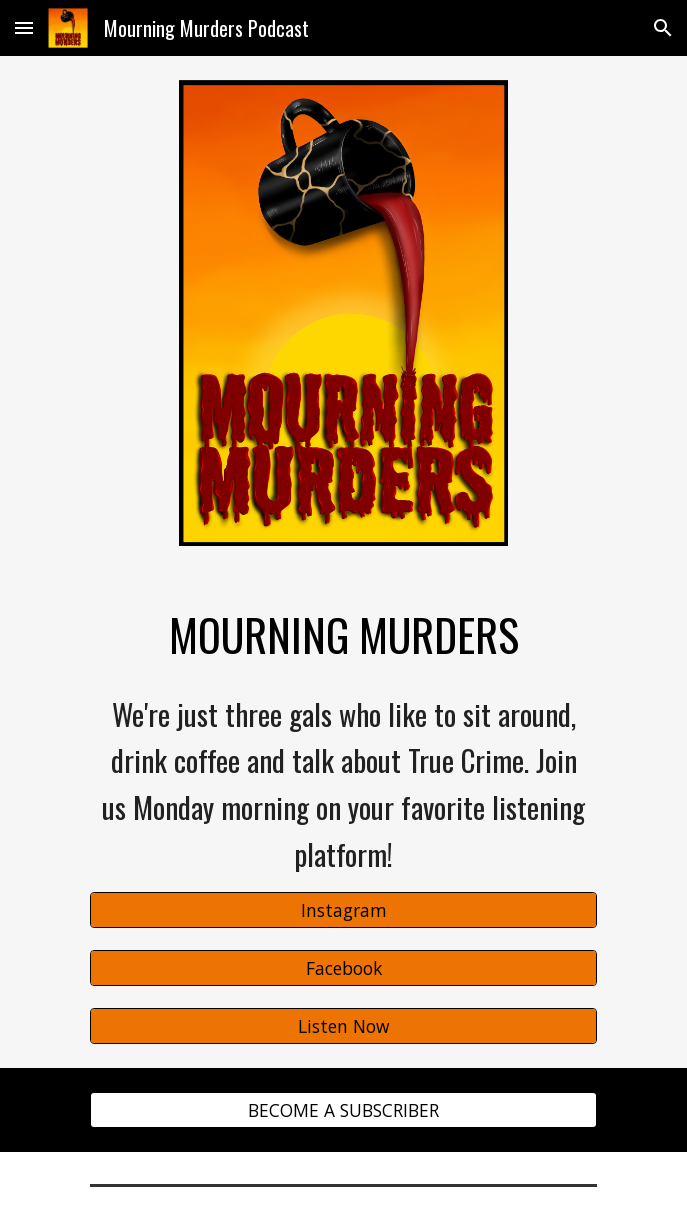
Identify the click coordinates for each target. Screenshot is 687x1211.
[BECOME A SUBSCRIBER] (343, 1109)
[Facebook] (343, 968)
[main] (343, 635)
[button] (24, 27)
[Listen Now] (343, 1025)
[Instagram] (343, 910)
